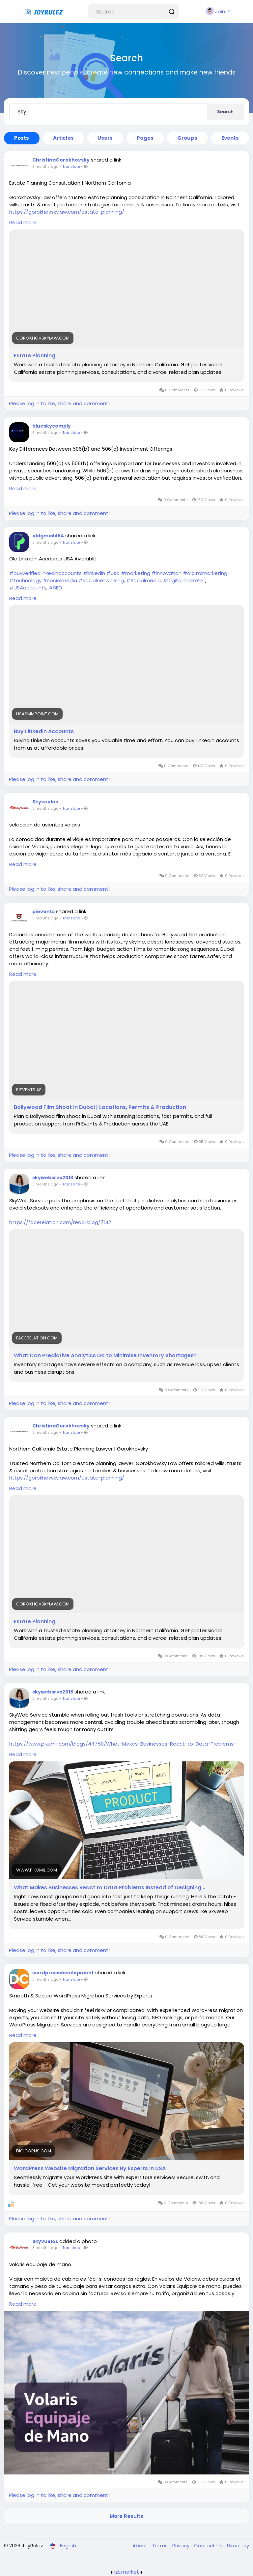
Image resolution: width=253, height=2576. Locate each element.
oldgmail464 (48, 535)
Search (225, 111)
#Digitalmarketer (184, 580)
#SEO (55, 587)
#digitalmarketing (205, 573)
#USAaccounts (27, 587)
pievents (43, 911)
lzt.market (126, 2571)
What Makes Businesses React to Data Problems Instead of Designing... (109, 1887)
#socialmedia (60, 580)
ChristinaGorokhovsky (61, 160)
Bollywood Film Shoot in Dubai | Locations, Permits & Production (100, 1107)
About (140, 2545)
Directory (238, 2545)
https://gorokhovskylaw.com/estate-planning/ (66, 211)
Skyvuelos (45, 801)
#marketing (135, 573)
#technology (25, 580)
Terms (160, 2545)
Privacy (181, 2545)
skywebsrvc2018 (52, 1177)
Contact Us (209, 2545)
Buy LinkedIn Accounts (44, 731)
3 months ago (45, 166)
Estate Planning (34, 355)
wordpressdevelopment (63, 1972)
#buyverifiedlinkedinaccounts (45, 573)
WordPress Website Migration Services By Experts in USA (90, 2168)
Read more (23, 222)
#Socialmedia (143, 580)
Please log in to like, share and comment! (59, 403)
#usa (113, 573)
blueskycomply (51, 426)
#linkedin (94, 573)
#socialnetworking (101, 580)
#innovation (167, 573)
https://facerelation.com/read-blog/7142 (60, 1222)
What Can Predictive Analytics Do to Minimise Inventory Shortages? (105, 1355)
